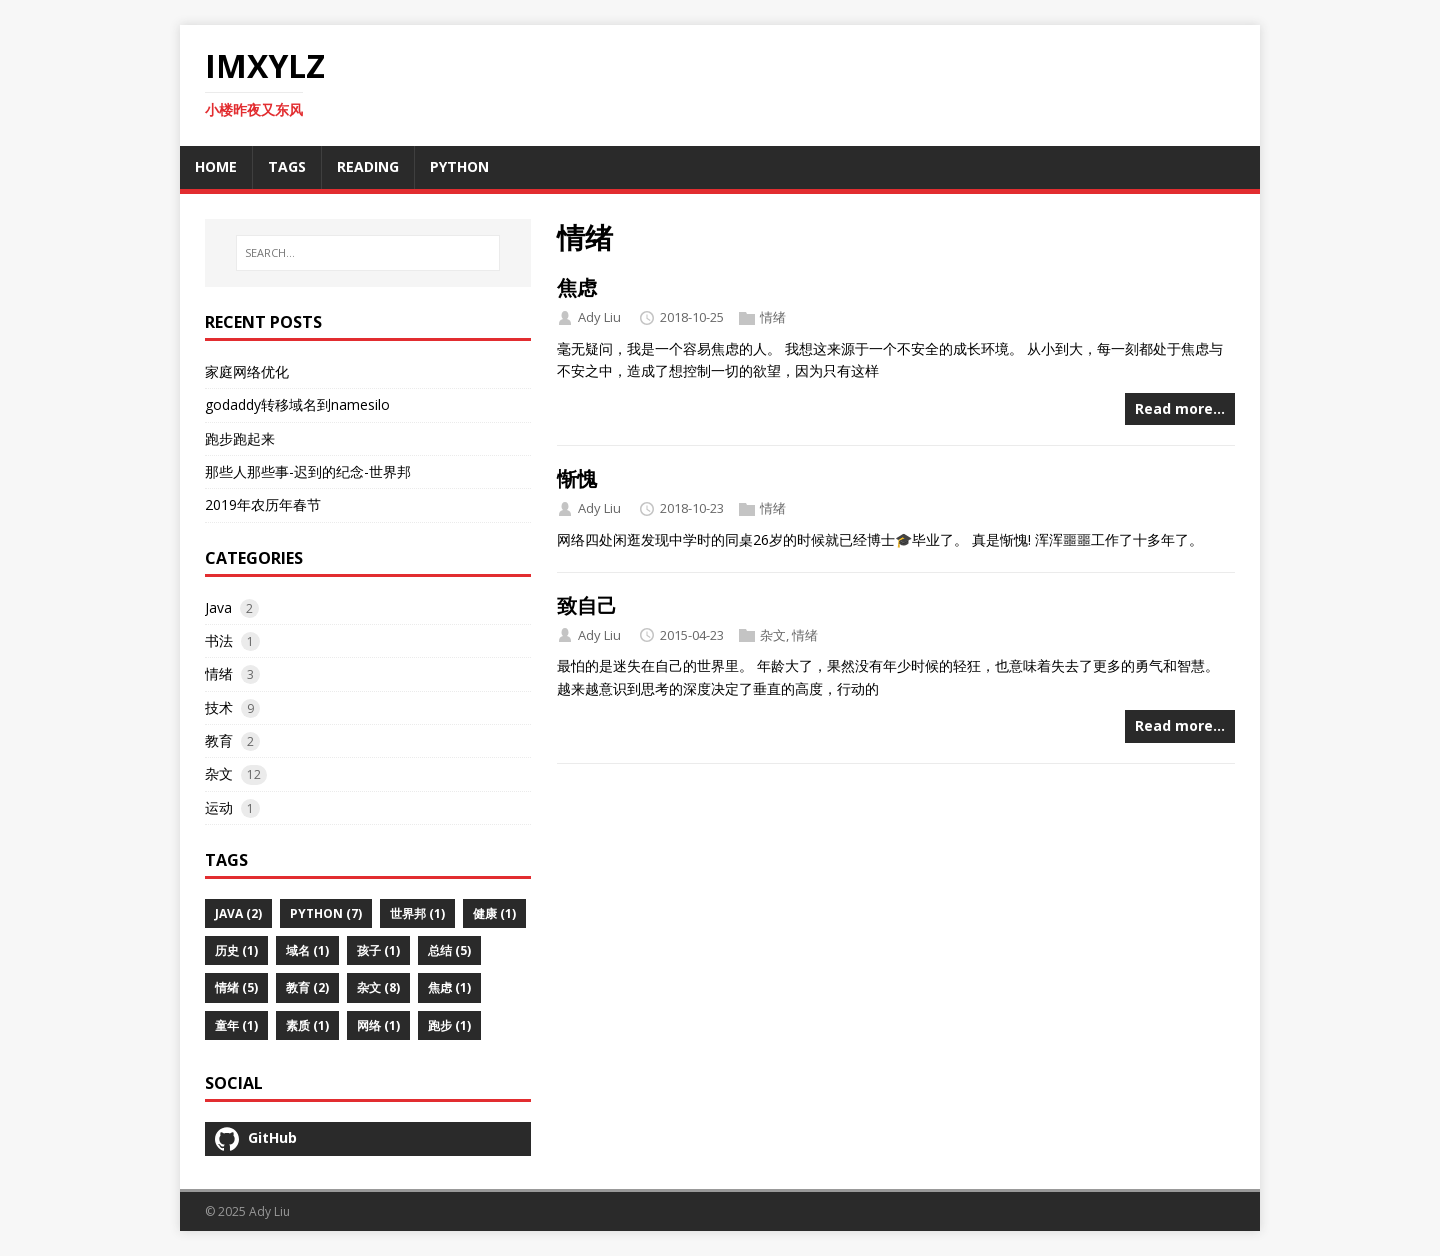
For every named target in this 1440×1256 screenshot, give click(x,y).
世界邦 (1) (417, 913)
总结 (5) (449, 950)
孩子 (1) (378, 950)
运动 (219, 807)
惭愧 (577, 478)
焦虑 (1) (449, 987)
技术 (219, 707)
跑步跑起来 (240, 438)
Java (218, 607)
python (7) (326, 913)
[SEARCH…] (368, 253)
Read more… (1180, 408)
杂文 (773, 635)
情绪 (773, 317)
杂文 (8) (378, 987)
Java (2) (238, 913)
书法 (219, 640)
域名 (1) (307, 950)
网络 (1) (378, 1025)
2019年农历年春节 (263, 504)
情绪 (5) (236, 987)
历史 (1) (236, 950)
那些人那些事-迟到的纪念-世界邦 (308, 471)
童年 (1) (236, 1025)
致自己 (587, 605)
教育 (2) (307, 987)
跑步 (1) (449, 1025)
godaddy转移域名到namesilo (297, 404)
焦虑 (577, 287)
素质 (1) (307, 1025)
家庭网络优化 (247, 371)
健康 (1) (494, 913)
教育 (219, 740)
